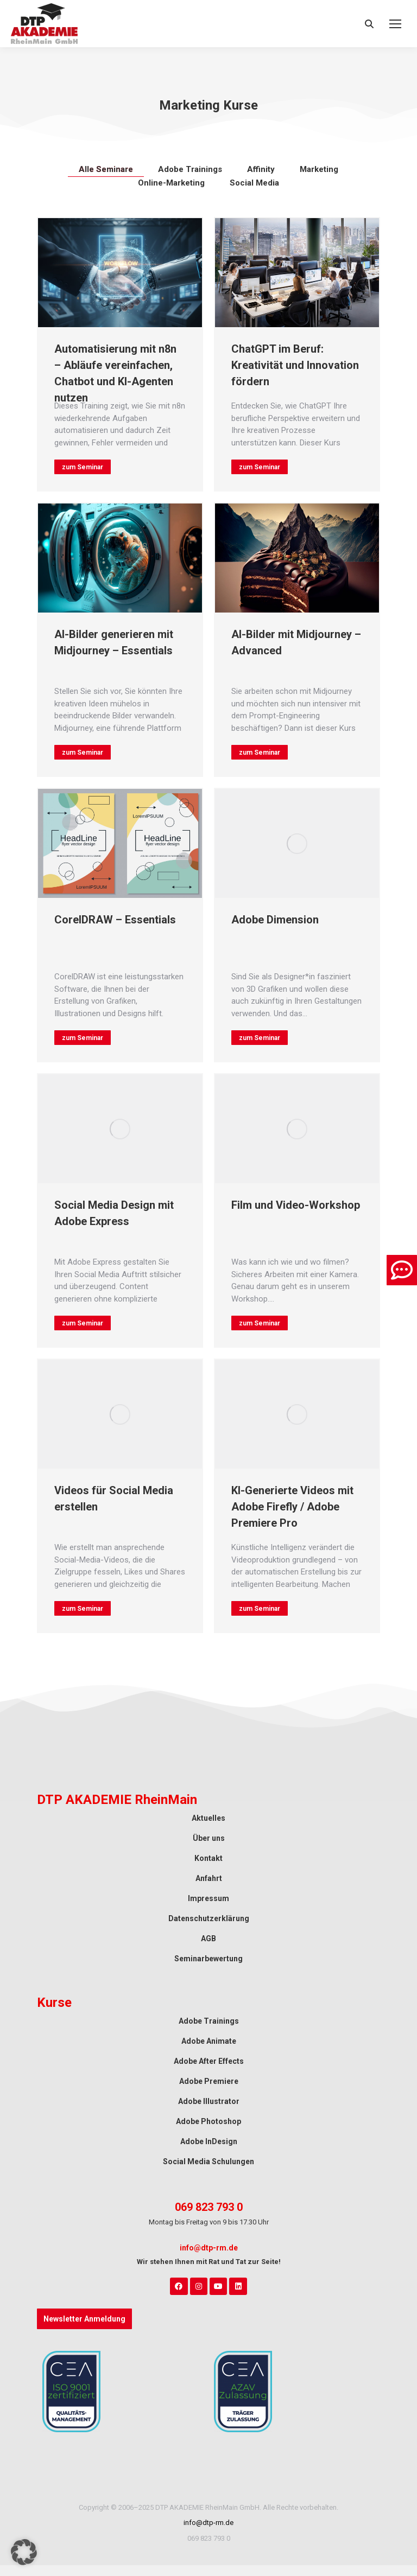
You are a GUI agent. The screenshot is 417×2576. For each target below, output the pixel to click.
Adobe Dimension (275, 919)
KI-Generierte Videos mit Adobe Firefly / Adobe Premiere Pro (292, 1506)
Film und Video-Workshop (295, 1205)
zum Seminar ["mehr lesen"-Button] (82, 467)
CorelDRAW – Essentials (115, 919)
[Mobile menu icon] (395, 24)
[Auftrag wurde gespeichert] (120, 272)
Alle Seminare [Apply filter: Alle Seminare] (106, 169)
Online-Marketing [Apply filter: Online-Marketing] (171, 183)
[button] (24, 2552)
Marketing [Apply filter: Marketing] (319, 169)
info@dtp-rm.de (209, 2247)
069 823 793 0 (209, 2207)
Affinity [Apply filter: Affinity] (261, 169)
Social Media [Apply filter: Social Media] (254, 183)
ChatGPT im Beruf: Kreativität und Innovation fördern (295, 365)
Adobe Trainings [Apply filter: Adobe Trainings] (190, 169)
